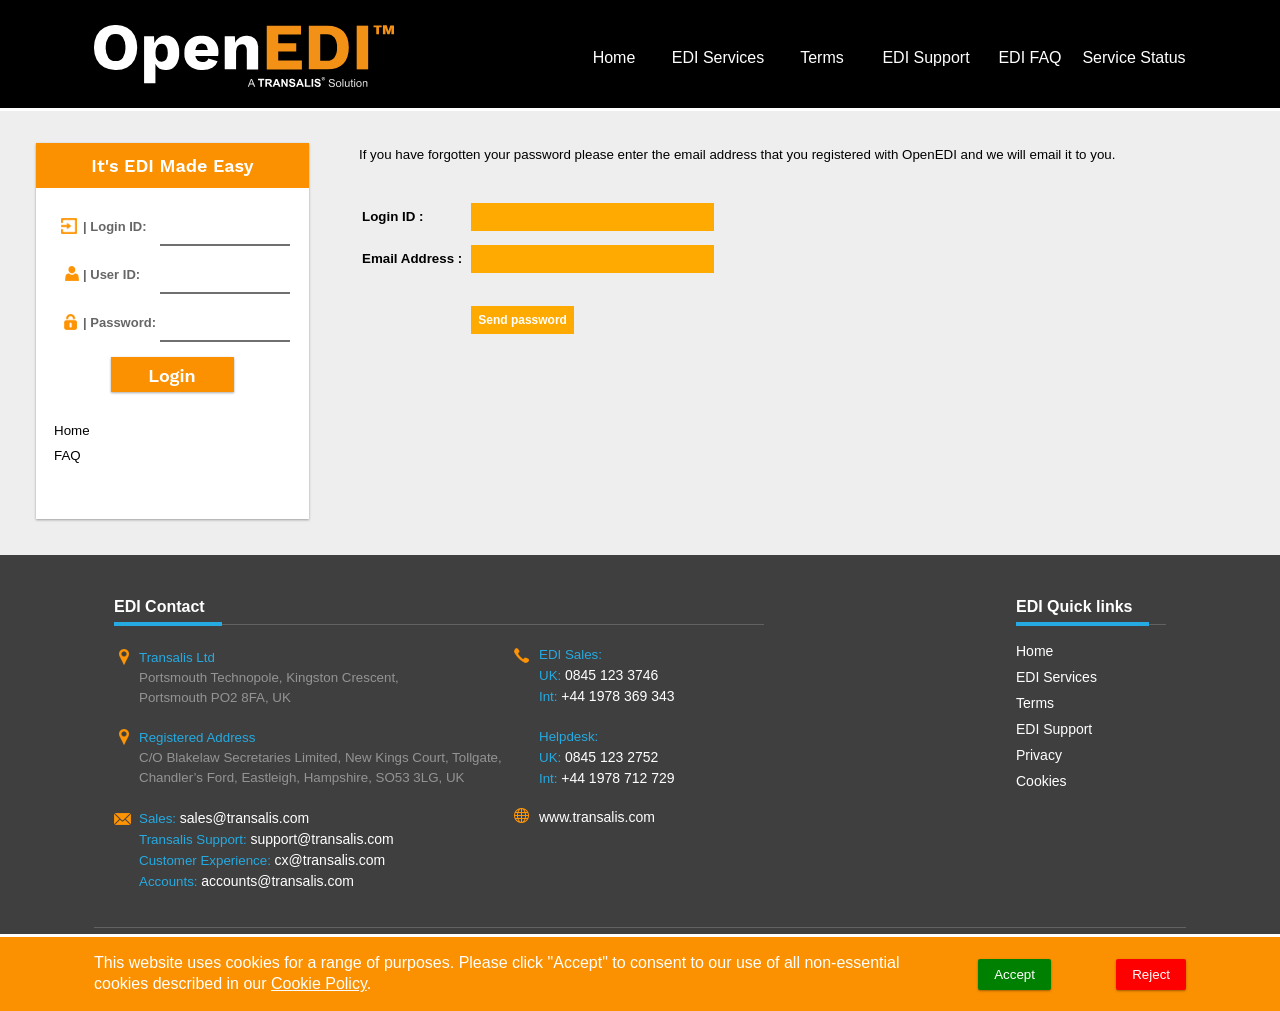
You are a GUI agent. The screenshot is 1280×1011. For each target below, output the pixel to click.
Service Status (1133, 57)
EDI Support (925, 57)
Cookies (1041, 781)
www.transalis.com (597, 817)
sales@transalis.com (244, 818)
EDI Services (718, 57)
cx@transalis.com (330, 860)
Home (614, 57)
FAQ (67, 455)
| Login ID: (115, 226)
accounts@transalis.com (277, 881)
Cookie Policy (319, 983)
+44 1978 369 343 (617, 696)
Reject (1151, 974)
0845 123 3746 (611, 675)
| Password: (119, 322)
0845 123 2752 (611, 757)
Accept (1014, 974)
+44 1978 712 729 (617, 778)
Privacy (1039, 755)
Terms (822, 57)
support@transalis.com (321, 839)
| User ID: (111, 274)
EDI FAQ (1029, 57)
